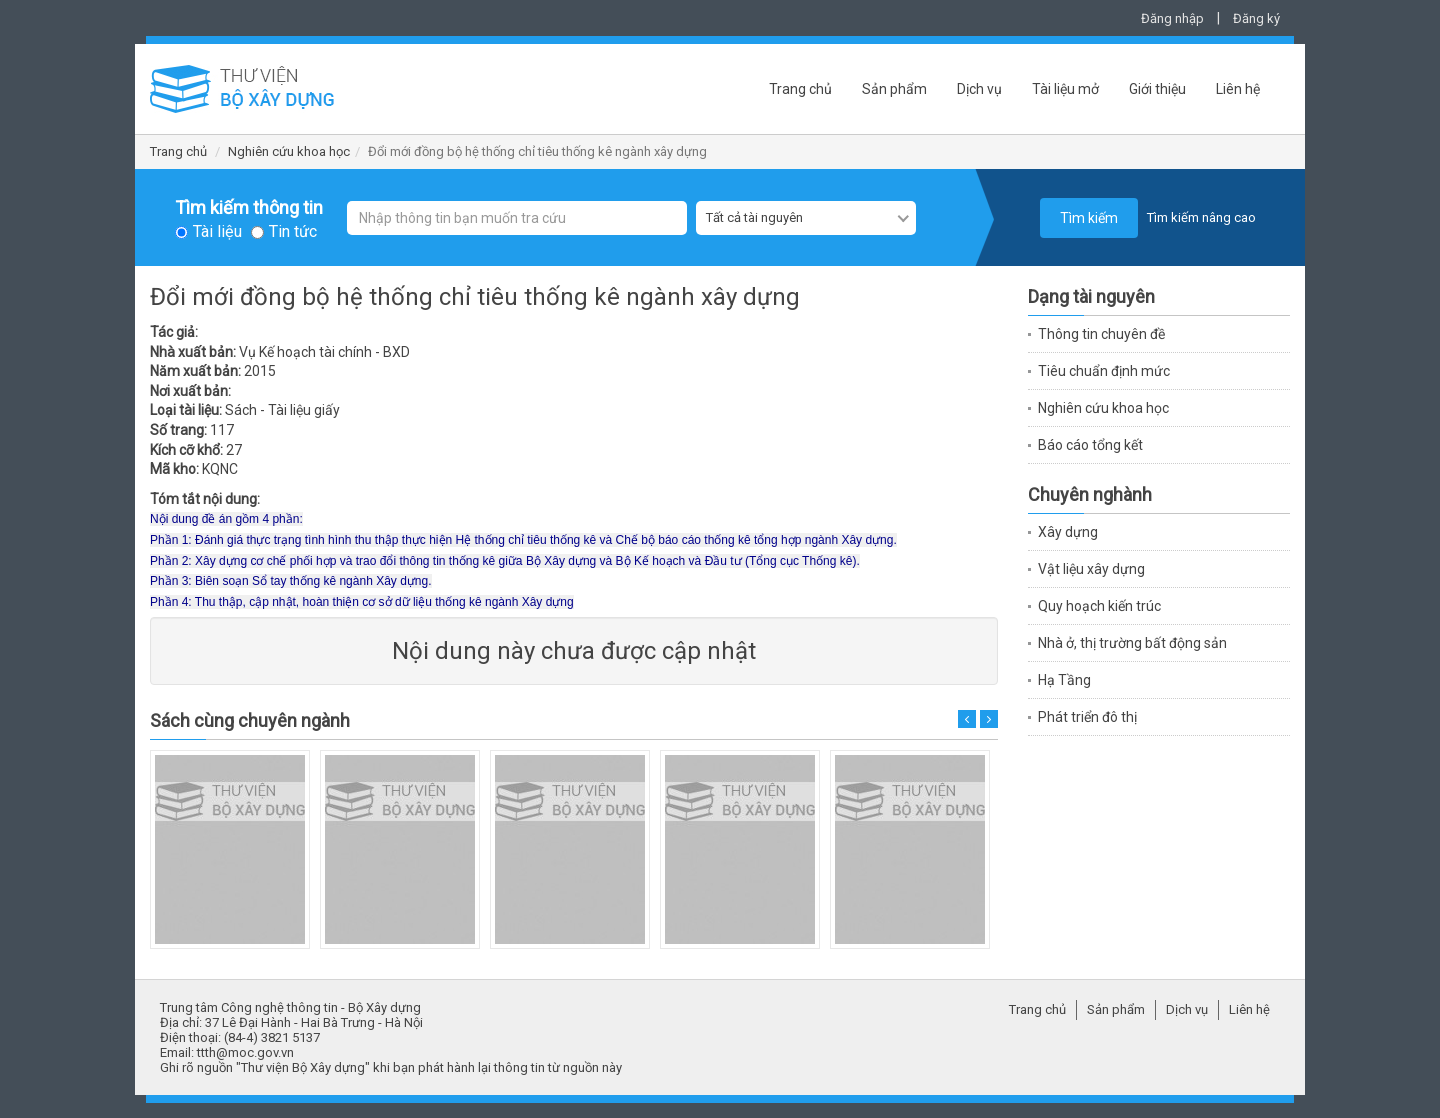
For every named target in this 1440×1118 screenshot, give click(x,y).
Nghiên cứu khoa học (289, 151)
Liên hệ (1238, 89)
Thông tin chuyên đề (1101, 334)
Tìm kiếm (1089, 218)
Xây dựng (1068, 532)
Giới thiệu (1157, 89)
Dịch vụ (979, 89)
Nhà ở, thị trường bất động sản (1132, 643)
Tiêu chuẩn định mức (1104, 371)
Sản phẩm (894, 89)
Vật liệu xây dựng (1091, 569)
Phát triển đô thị (1087, 717)
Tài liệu (217, 232)
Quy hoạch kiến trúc (1099, 606)
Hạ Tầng (1064, 680)
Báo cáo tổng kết (1090, 445)
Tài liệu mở (1065, 89)
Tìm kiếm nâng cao (1201, 217)
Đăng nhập (1172, 18)
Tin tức (293, 232)
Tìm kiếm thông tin (249, 208)
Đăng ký (1256, 18)
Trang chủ (800, 89)
